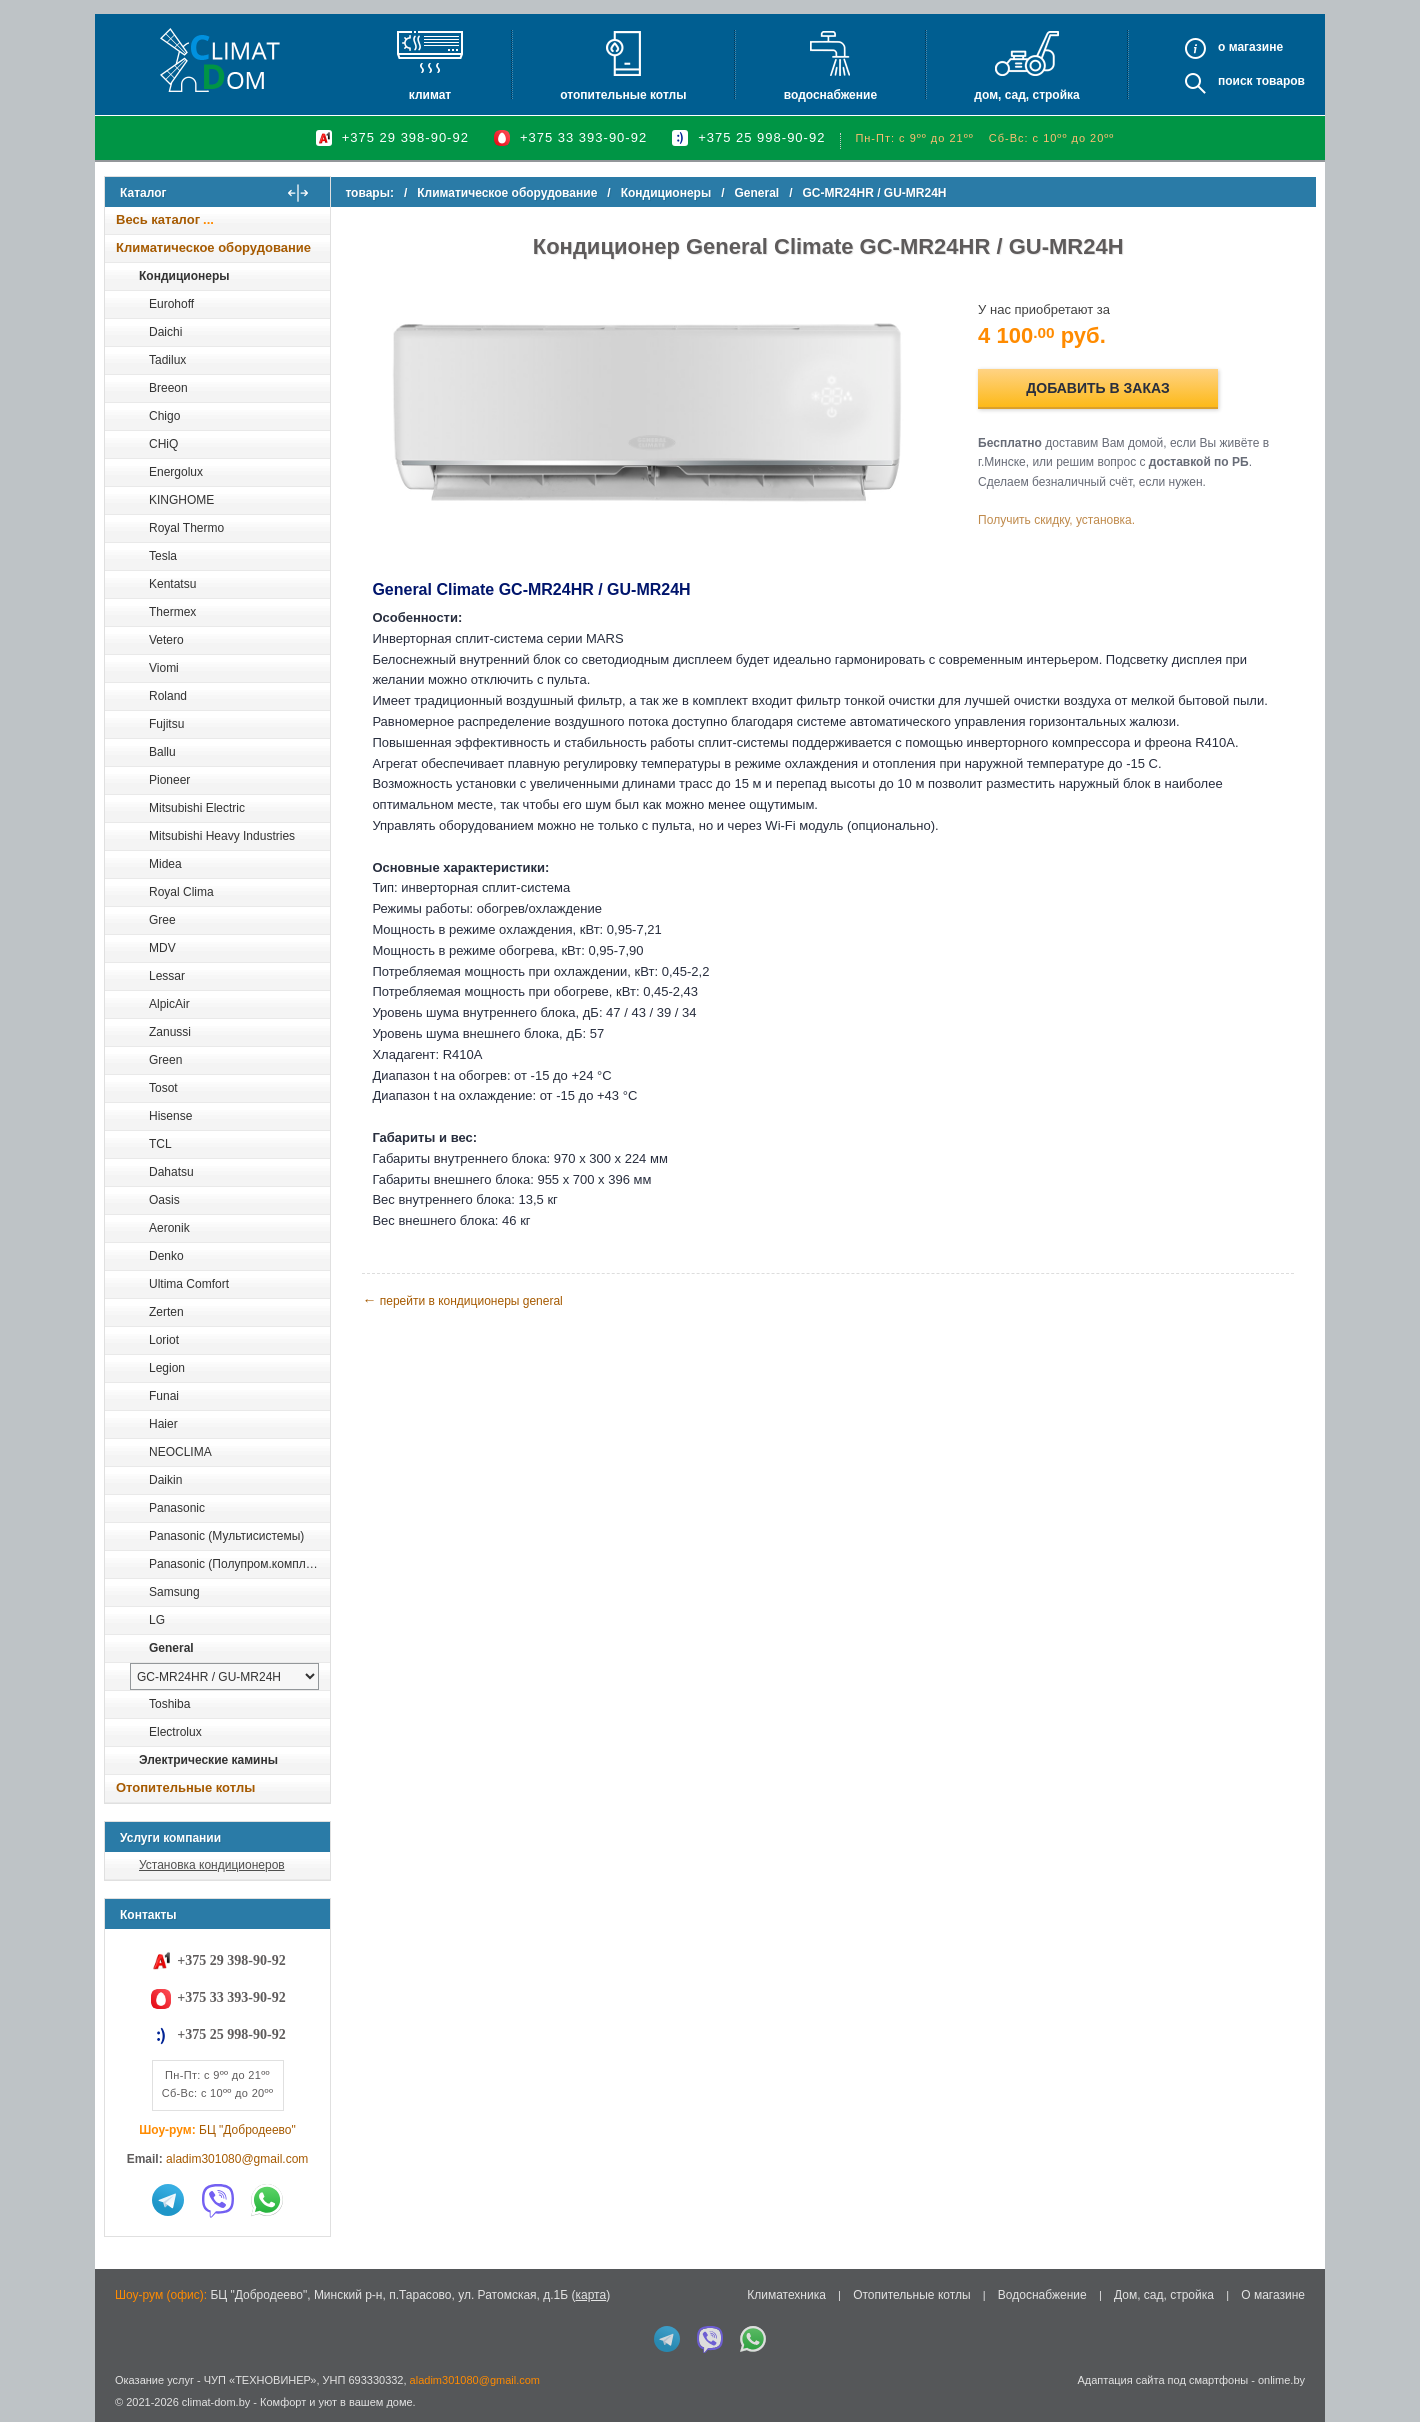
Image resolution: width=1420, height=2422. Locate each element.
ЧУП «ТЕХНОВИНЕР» (260, 2380)
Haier (163, 1424)
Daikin (165, 1480)
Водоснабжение (830, 95)
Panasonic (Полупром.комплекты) (239, 1564)
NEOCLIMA (180, 1452)
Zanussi (170, 1032)
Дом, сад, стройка (1026, 95)
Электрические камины (208, 1760)
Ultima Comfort (189, 1284)
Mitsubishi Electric (197, 808)
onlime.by (1281, 2380)
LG (157, 1620)
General (171, 1648)
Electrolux (175, 1732)
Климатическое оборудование (213, 247)
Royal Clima (181, 892)
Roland (168, 696)
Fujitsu (166, 724)
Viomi (164, 668)
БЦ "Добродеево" (247, 2130)
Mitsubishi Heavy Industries (222, 836)
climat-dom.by (216, 2402)
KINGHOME (181, 500)
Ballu (162, 752)
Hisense (170, 1116)
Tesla (163, 556)
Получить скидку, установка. (1060, 519)
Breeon (168, 388)
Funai (164, 1396)
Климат (430, 95)
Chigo (164, 416)
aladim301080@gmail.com (237, 2159)
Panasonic (177, 1508)
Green (165, 1060)
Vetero (166, 640)
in (122, 2417)
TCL (160, 1144)
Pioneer (169, 780)
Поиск (1235, 81)
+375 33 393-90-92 (583, 137)
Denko (166, 1256)
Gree (162, 920)
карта (590, 2295)
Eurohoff (171, 304)
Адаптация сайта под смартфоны (1162, 2380)
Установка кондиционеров (212, 1865)
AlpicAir (169, 1004)
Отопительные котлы (623, 95)
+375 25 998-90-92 (761, 137)
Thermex (172, 612)
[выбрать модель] (224, 1676)
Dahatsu (171, 1172)
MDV (162, 948)
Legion (167, 1368)
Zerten (166, 1312)
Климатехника (786, 2295)
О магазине (1273, 2295)
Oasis (164, 1200)
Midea (165, 864)
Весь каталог (158, 219)
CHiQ (163, 444)
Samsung (174, 1592)
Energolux (176, 472)
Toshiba (169, 1704)
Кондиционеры (184, 276)
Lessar (167, 976)
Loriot (164, 1340)
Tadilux (167, 360)
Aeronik (169, 1228)
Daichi (165, 332)
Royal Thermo (186, 528)
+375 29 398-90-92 (405, 137)
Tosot (163, 1088)
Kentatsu (172, 584)
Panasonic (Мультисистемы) (226, 1536)
